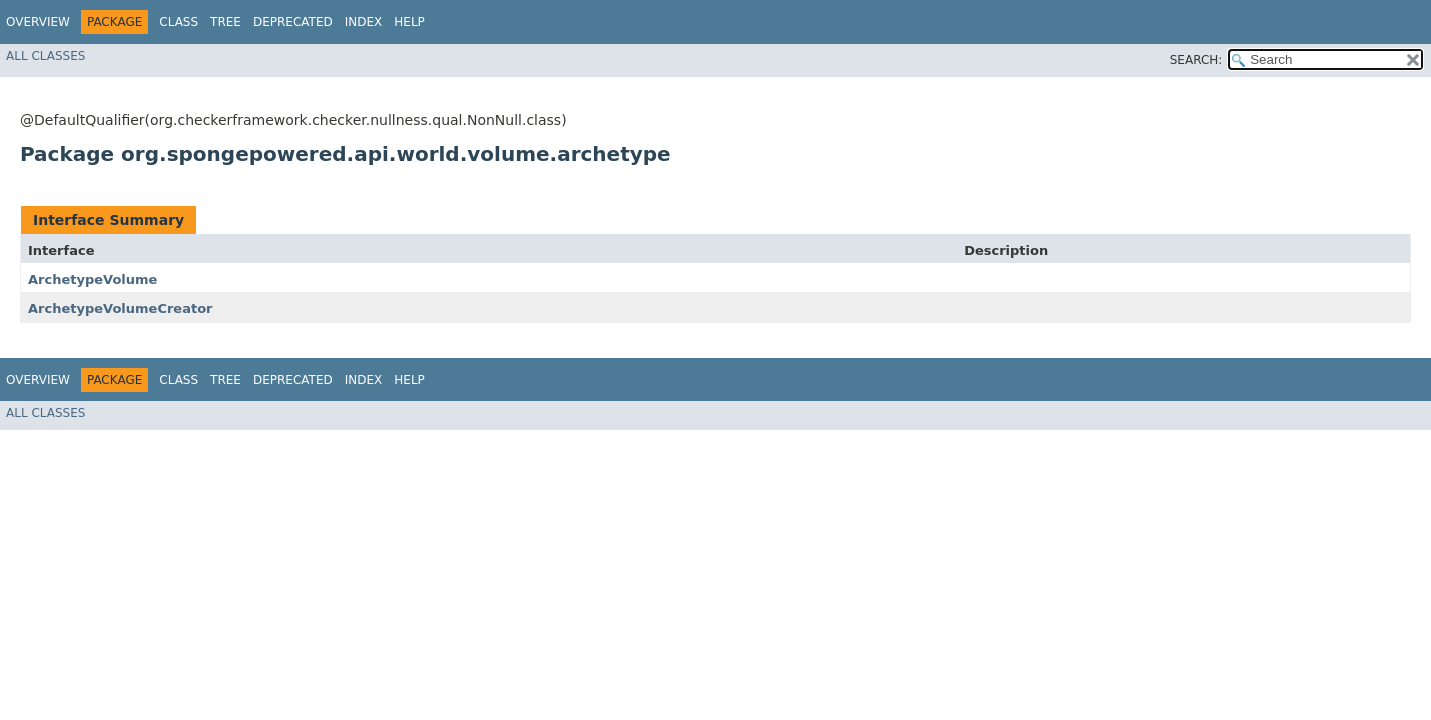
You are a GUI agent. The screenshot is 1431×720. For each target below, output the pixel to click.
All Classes (45, 56)
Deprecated (293, 22)
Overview (38, 22)
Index (364, 22)
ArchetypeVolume (92, 279)
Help (409, 22)
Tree (225, 22)
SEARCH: (1196, 60)
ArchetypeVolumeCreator (120, 308)
